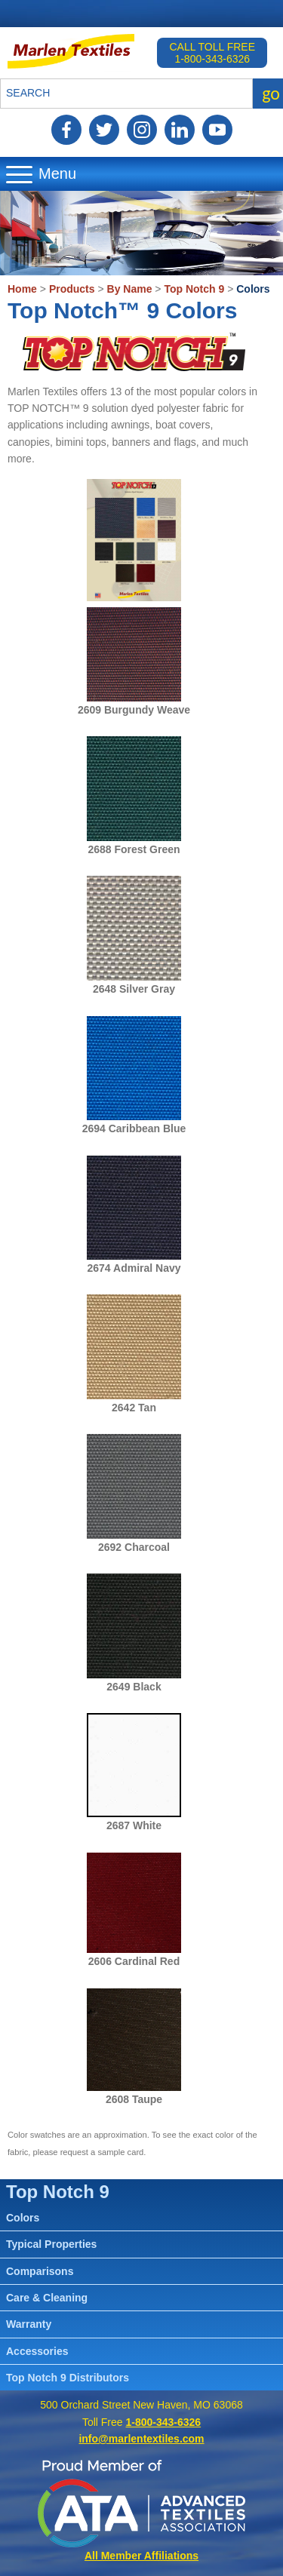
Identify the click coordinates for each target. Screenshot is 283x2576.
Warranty (28, 2324)
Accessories (37, 2351)
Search (28, 93)
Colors (252, 289)
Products (72, 289)
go (271, 93)
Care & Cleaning (47, 2298)
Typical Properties (51, 2244)
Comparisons (39, 2271)
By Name (129, 289)
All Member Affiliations (141, 2556)
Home (22, 289)
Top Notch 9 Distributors (67, 2378)
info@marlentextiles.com (141, 2439)
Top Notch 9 (194, 289)
